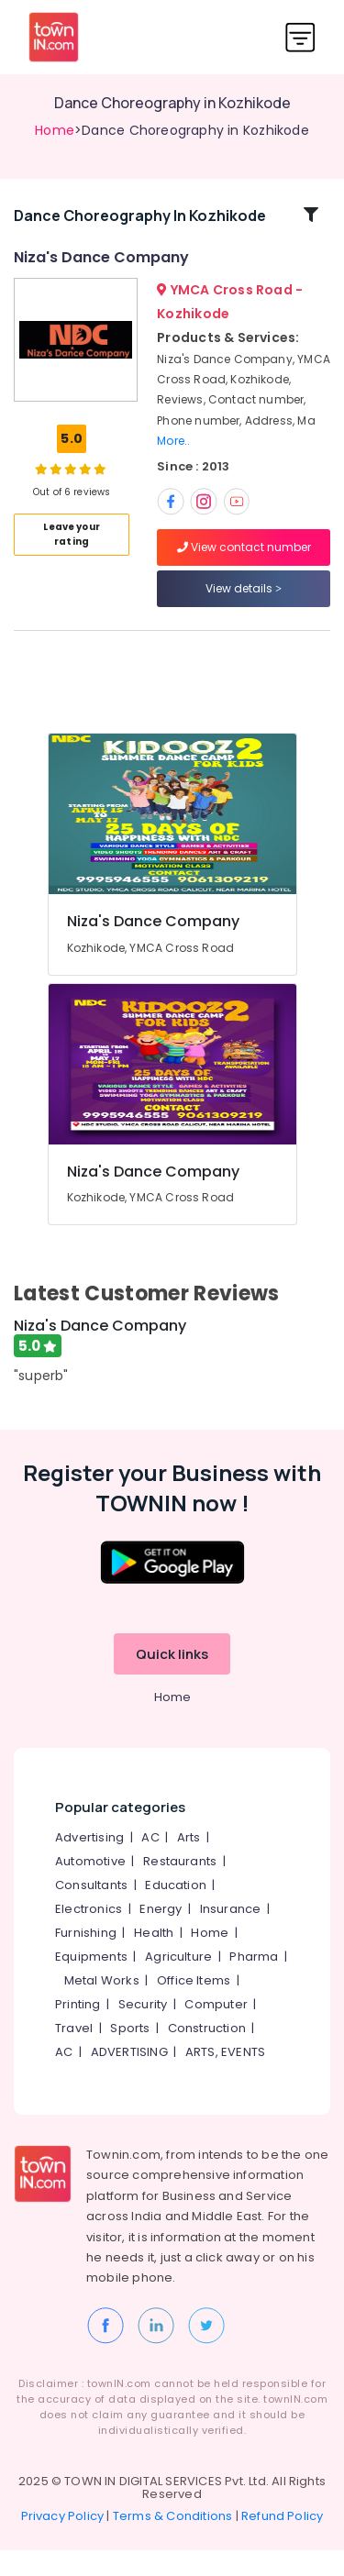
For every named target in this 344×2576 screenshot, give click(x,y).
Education (175, 1911)
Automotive (90, 1887)
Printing (78, 2031)
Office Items (193, 2007)
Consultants (91, 1911)
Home (54, 130)
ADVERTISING (129, 2078)
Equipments (91, 1983)
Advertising (89, 1864)
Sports (130, 2054)
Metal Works (101, 2007)
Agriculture (178, 1983)
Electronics (88, 1935)
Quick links (172, 1680)
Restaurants (179, 1887)
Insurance (230, 1935)
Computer (216, 2031)
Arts (189, 1864)
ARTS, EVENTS (225, 2078)
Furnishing (86, 1959)
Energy (160, 1935)
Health (153, 1959)
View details (243, 601)
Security (143, 2031)
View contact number (244, 560)
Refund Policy (282, 2541)
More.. (173, 453)
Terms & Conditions (173, 2541)
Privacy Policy (63, 2541)
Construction (207, 2054)
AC (150, 1864)
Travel (74, 2054)
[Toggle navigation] (300, 37)
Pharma (253, 1983)
